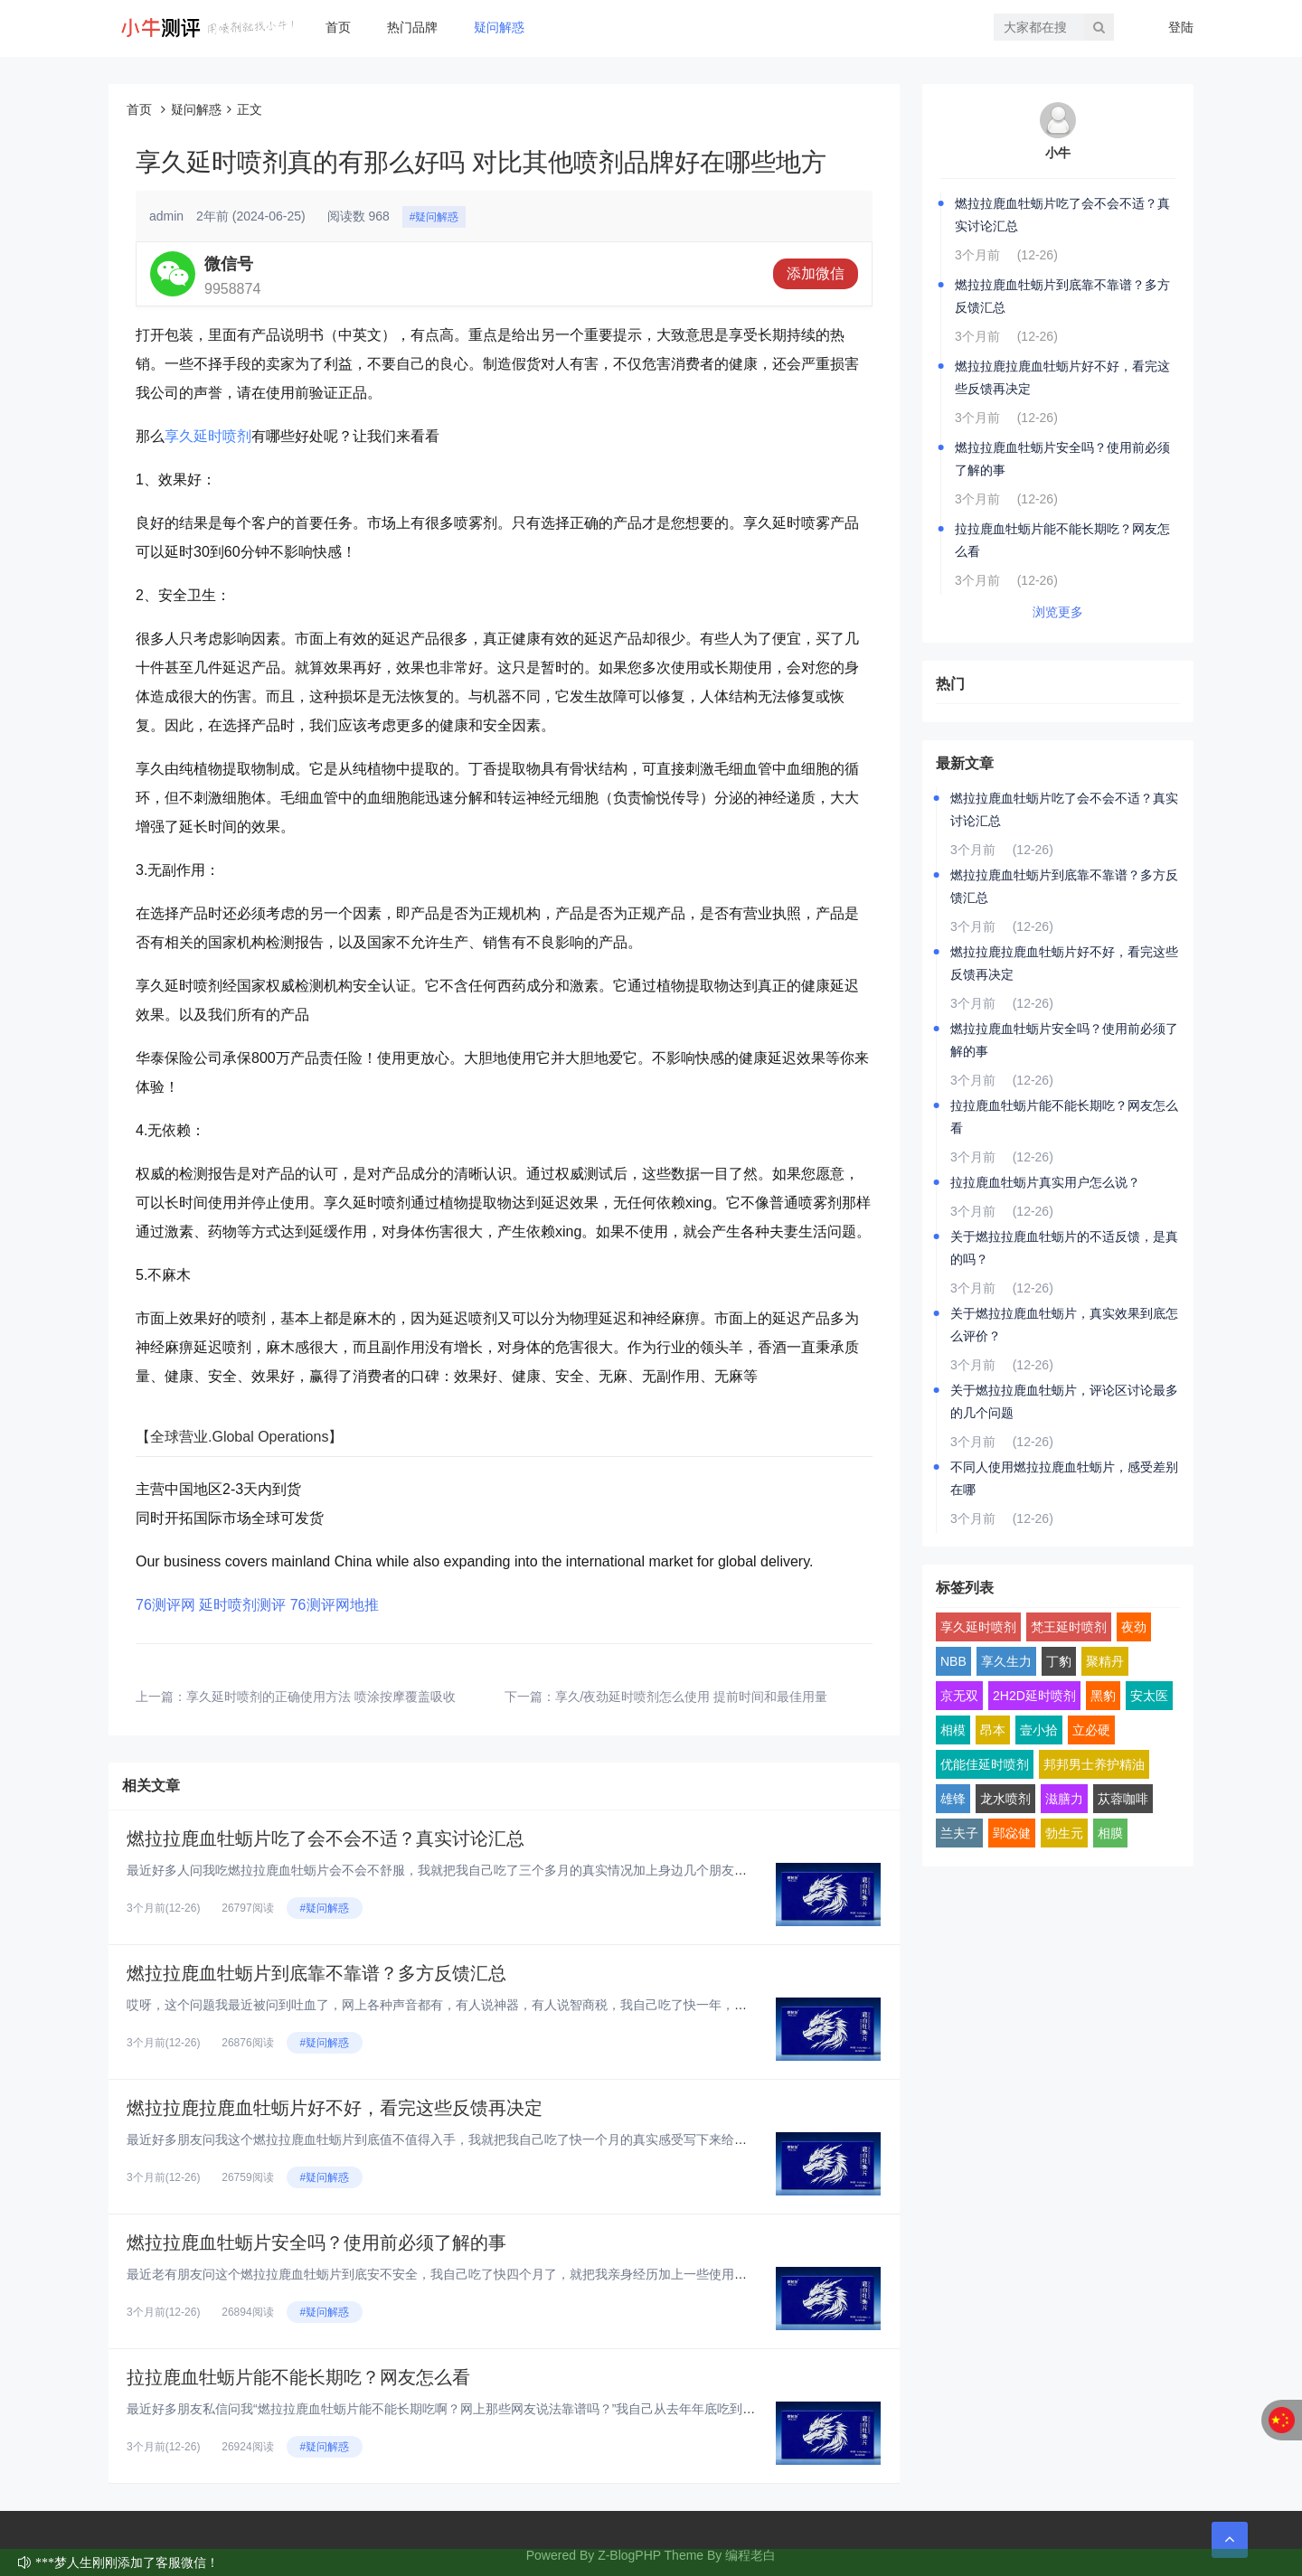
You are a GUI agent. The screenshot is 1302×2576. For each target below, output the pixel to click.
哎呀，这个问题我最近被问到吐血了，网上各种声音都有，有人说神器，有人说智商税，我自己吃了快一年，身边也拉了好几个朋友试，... (512, 2005)
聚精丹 (1105, 1661)
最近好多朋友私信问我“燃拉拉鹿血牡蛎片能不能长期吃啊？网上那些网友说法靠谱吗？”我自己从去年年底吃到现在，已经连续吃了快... (503, 2409)
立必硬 (1091, 1730)
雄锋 (953, 1798)
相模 (953, 1730)
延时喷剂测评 (242, 1604)
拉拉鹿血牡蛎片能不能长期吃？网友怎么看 (298, 2377)
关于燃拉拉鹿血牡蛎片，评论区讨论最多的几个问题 (1064, 1401)
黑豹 (1103, 1695)
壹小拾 (1039, 1730)
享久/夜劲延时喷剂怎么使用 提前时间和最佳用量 (691, 1696)
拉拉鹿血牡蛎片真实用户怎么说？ (1045, 1182)
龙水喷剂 (1005, 1798)
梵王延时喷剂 (1069, 1627)
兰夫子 (959, 1833)
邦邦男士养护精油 (1094, 1764)
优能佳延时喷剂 (984, 1764)
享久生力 (1006, 1661)
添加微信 (815, 273)
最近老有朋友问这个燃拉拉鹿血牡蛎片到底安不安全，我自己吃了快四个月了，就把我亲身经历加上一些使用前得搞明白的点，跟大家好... (512, 2274)
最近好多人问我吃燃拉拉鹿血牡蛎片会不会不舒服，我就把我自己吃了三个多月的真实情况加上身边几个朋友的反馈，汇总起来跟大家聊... (512, 1870)
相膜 (1110, 1833)
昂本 (992, 1730)
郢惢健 (1012, 1833)
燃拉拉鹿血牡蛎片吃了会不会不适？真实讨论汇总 (325, 1838)
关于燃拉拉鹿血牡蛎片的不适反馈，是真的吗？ (1064, 1247)
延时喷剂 (222, 436)
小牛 (1058, 153)
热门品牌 (412, 27)
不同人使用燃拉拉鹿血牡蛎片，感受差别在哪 (1064, 1478)
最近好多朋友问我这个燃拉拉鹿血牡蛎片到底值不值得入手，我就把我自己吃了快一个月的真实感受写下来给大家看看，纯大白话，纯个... (512, 2139)
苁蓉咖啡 (1123, 1798)
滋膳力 (1064, 1798)
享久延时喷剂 (978, 1627)
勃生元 (1064, 1833)
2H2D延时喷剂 (1034, 1695)
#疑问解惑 (434, 217)
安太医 (1149, 1695)
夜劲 (1133, 1627)
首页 (338, 27)
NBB (953, 1661)
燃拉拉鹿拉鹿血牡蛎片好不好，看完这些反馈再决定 (334, 2108)
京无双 (959, 1695)
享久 (179, 436)
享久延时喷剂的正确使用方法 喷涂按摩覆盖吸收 (321, 1696)
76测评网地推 (334, 1604)
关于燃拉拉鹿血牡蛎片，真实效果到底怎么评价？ (1064, 1324)
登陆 (1181, 27)
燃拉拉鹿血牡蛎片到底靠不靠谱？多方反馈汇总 (316, 1973)
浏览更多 (1058, 612)
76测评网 (165, 1604)
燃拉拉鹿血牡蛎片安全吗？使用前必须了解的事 (316, 2242)
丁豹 (1058, 1661)
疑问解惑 (499, 27)
